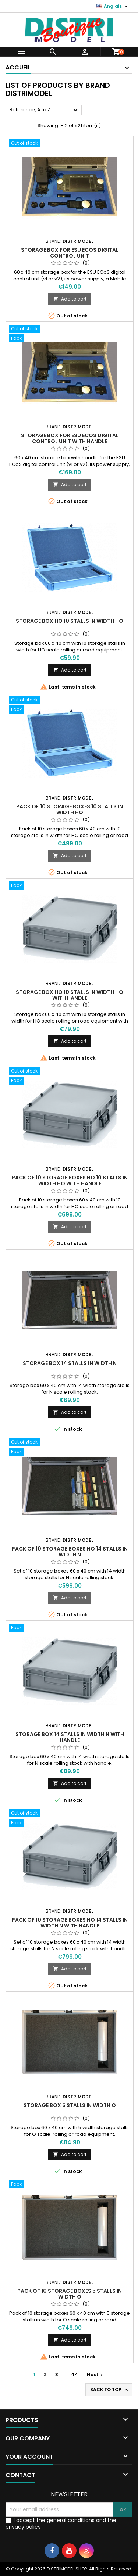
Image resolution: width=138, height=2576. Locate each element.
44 (74, 2374)
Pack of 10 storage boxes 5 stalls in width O (69, 2293)
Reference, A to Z (45, 110)
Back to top (109, 2389)
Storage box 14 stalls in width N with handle (69, 1737)
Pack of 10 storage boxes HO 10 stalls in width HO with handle (70, 1180)
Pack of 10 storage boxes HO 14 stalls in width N (70, 1551)
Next (96, 2374)
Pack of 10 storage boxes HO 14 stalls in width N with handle (70, 1922)
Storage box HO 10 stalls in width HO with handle (69, 995)
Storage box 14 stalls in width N (70, 1363)
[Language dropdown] (113, 6)
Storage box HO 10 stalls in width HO (69, 621)
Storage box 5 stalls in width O (70, 2105)
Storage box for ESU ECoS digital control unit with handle (69, 438)
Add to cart (69, 299)
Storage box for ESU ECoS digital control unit (69, 252)
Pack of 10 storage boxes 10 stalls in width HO (69, 809)
